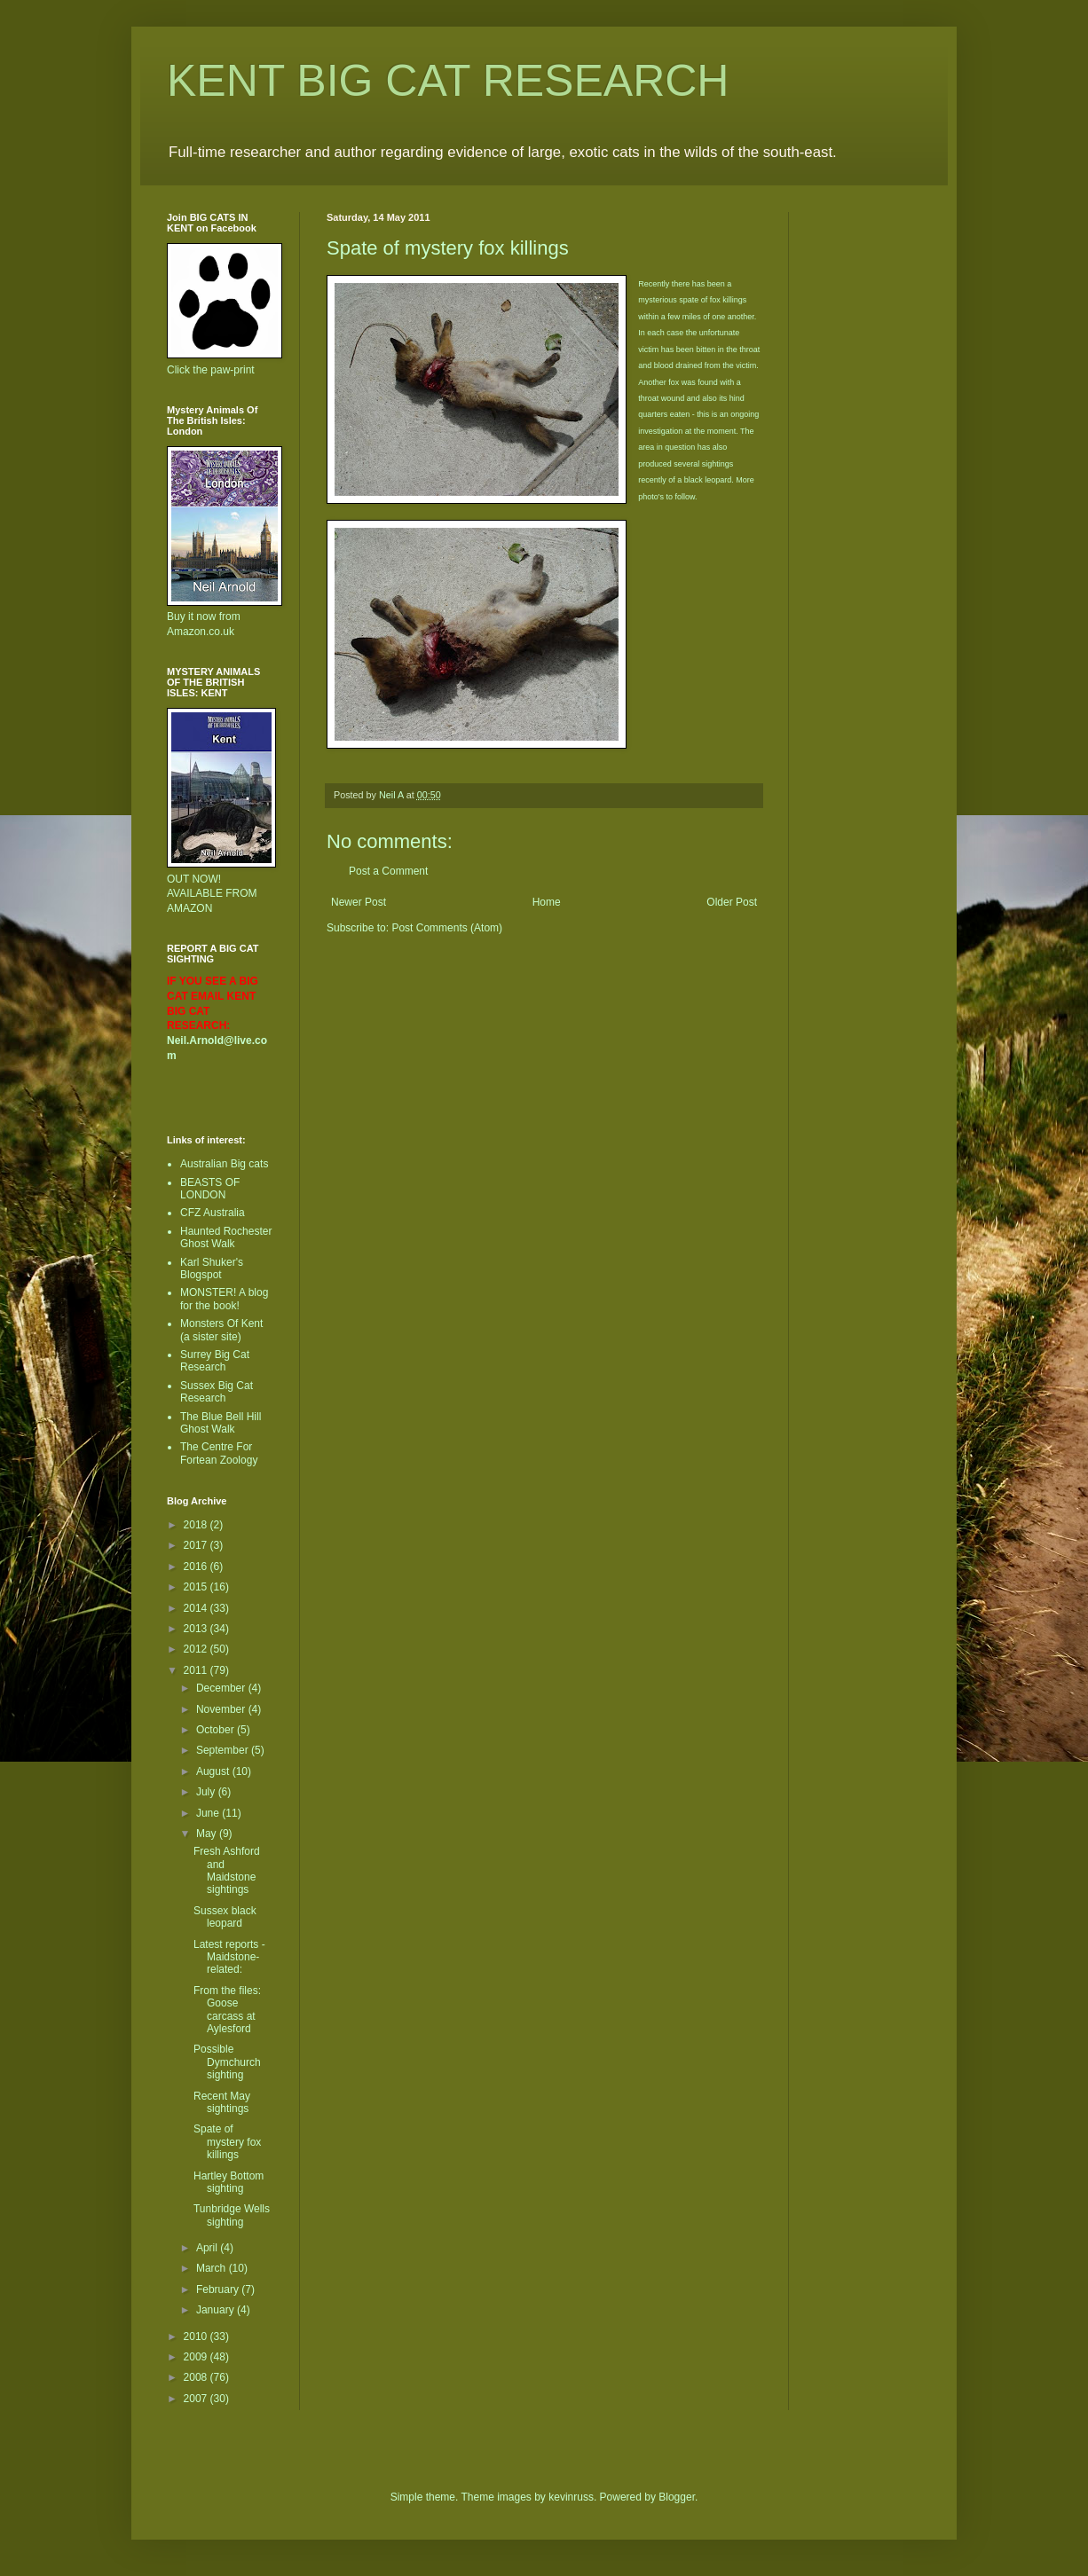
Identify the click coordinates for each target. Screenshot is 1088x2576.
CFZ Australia (212, 1212)
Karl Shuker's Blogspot (211, 1268)
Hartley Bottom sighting (228, 2182)
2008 (197, 2377)
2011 (197, 1670)
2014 (197, 1608)
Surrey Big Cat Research (214, 1360)
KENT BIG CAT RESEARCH (448, 81)
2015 (197, 1587)
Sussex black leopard (224, 1917)
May (207, 1833)
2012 (197, 1649)
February (218, 2289)
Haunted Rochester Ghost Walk (226, 1237)
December (222, 1688)
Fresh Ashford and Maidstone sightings (226, 1870)
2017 (197, 1545)
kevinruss (571, 2497)
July (207, 1792)
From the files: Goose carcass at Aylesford (227, 2009)
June (209, 1813)
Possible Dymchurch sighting (227, 2062)
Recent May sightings (221, 2102)
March (212, 2268)
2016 (197, 1566)
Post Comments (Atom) (446, 928)
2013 (197, 1628)
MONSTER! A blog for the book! (224, 1298)
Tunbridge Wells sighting (231, 2215)
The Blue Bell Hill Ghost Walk (220, 1422)
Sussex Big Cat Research (216, 1391)
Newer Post (358, 902)
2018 (197, 1525)
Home (546, 902)
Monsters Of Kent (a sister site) (221, 1329)
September (223, 1750)
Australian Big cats (224, 1164)
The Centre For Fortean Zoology (218, 1453)
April (208, 2248)
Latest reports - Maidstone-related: (229, 1957)
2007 (197, 2398)
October (216, 1730)
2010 (197, 2336)
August (214, 1771)
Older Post (731, 902)
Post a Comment (388, 871)
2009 (197, 2357)
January (216, 2310)
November (222, 1709)
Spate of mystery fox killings (227, 2142)
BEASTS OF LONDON (210, 1188)
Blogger (676, 2497)
